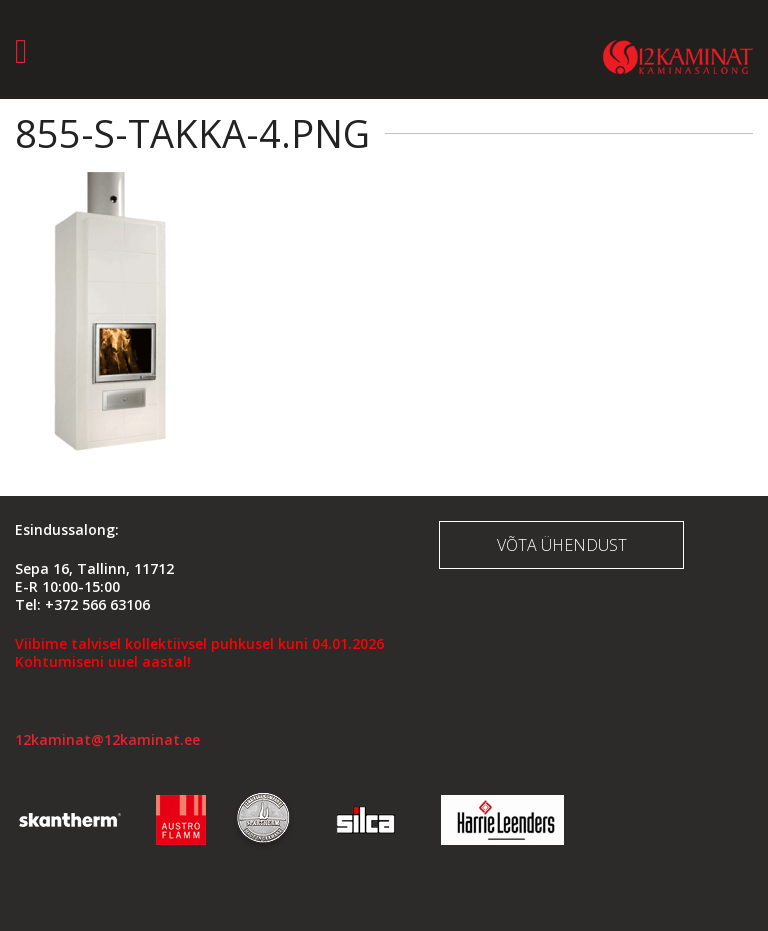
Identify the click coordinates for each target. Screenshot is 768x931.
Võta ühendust (562, 545)
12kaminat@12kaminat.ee (107, 739)
